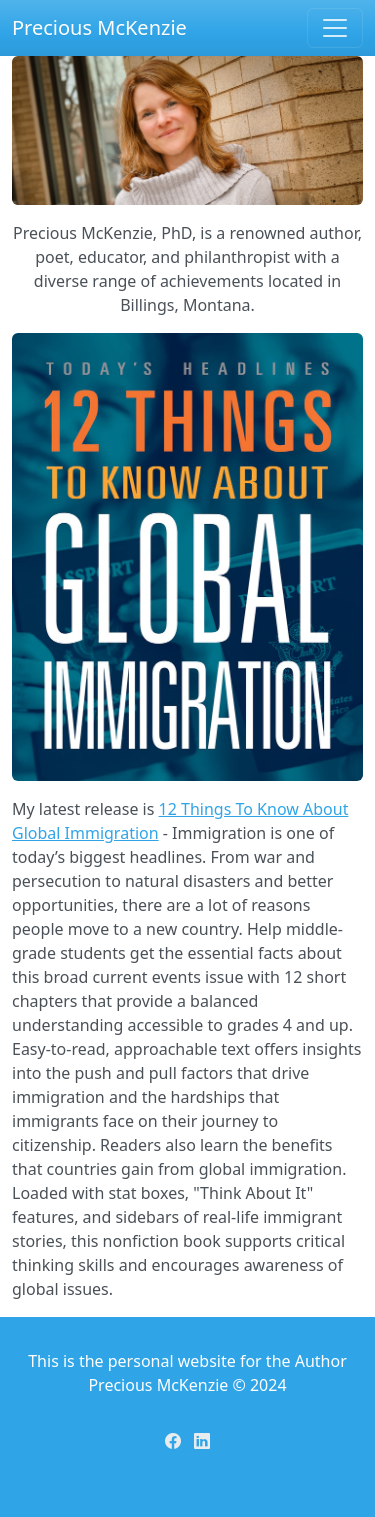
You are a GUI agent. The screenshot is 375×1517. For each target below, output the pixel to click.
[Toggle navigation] (335, 28)
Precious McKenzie (99, 27)
